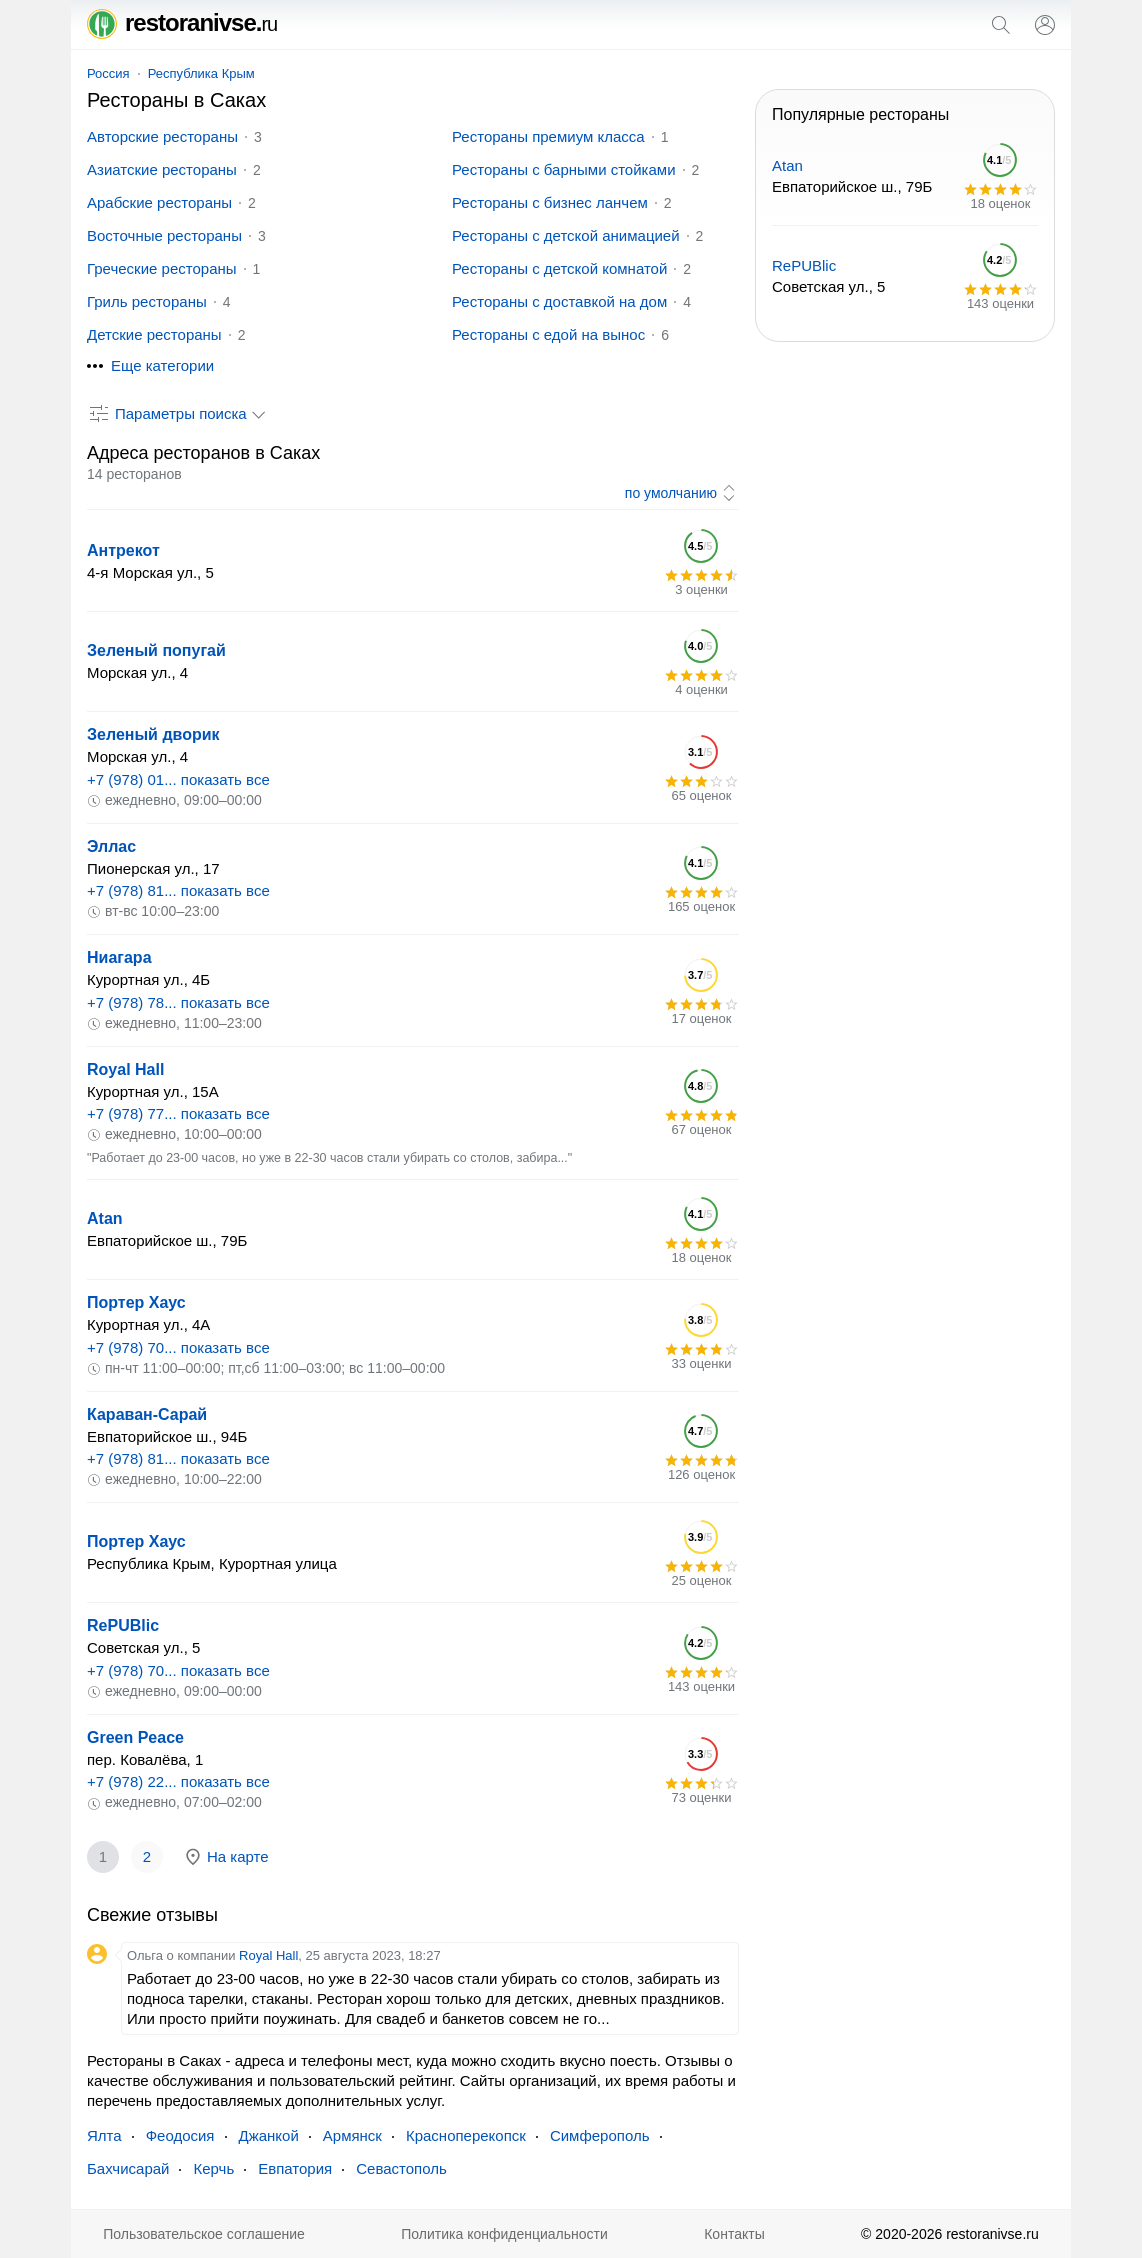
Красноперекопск (466, 2135)
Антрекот (123, 550)
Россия (108, 73)
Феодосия (180, 2135)
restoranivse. (182, 22)
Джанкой (269, 2135)
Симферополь (600, 2135)
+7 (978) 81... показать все (178, 890)
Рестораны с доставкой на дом (559, 301)
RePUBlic (123, 1625)
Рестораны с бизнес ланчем (550, 202)
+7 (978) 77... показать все (178, 1113)
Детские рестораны (154, 334)
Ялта (104, 2135)
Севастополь (401, 2168)
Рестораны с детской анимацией (566, 235)
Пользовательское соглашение (204, 2234)
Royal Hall (125, 1069)
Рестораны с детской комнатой (559, 268)
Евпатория (295, 2168)
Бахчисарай (128, 2168)
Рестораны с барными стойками (564, 169)
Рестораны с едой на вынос (548, 334)
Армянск (352, 2135)
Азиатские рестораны (162, 169)
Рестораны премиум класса (548, 136)
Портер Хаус (136, 1302)
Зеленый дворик (153, 734)
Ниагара (119, 957)
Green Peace (135, 1737)
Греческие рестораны (162, 268)
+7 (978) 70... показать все (178, 1347)
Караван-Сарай (147, 1414)
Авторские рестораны (162, 136)
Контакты (734, 2234)
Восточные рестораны (164, 235)
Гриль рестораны (147, 301)
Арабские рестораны (159, 202)
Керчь (213, 2168)
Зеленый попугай (156, 650)
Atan (105, 1218)
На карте (226, 1857)
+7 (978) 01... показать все (178, 779)
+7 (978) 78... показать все (178, 1002)
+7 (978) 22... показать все (178, 1781)
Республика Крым (201, 73)
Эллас (111, 846)
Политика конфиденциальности (504, 2234)
